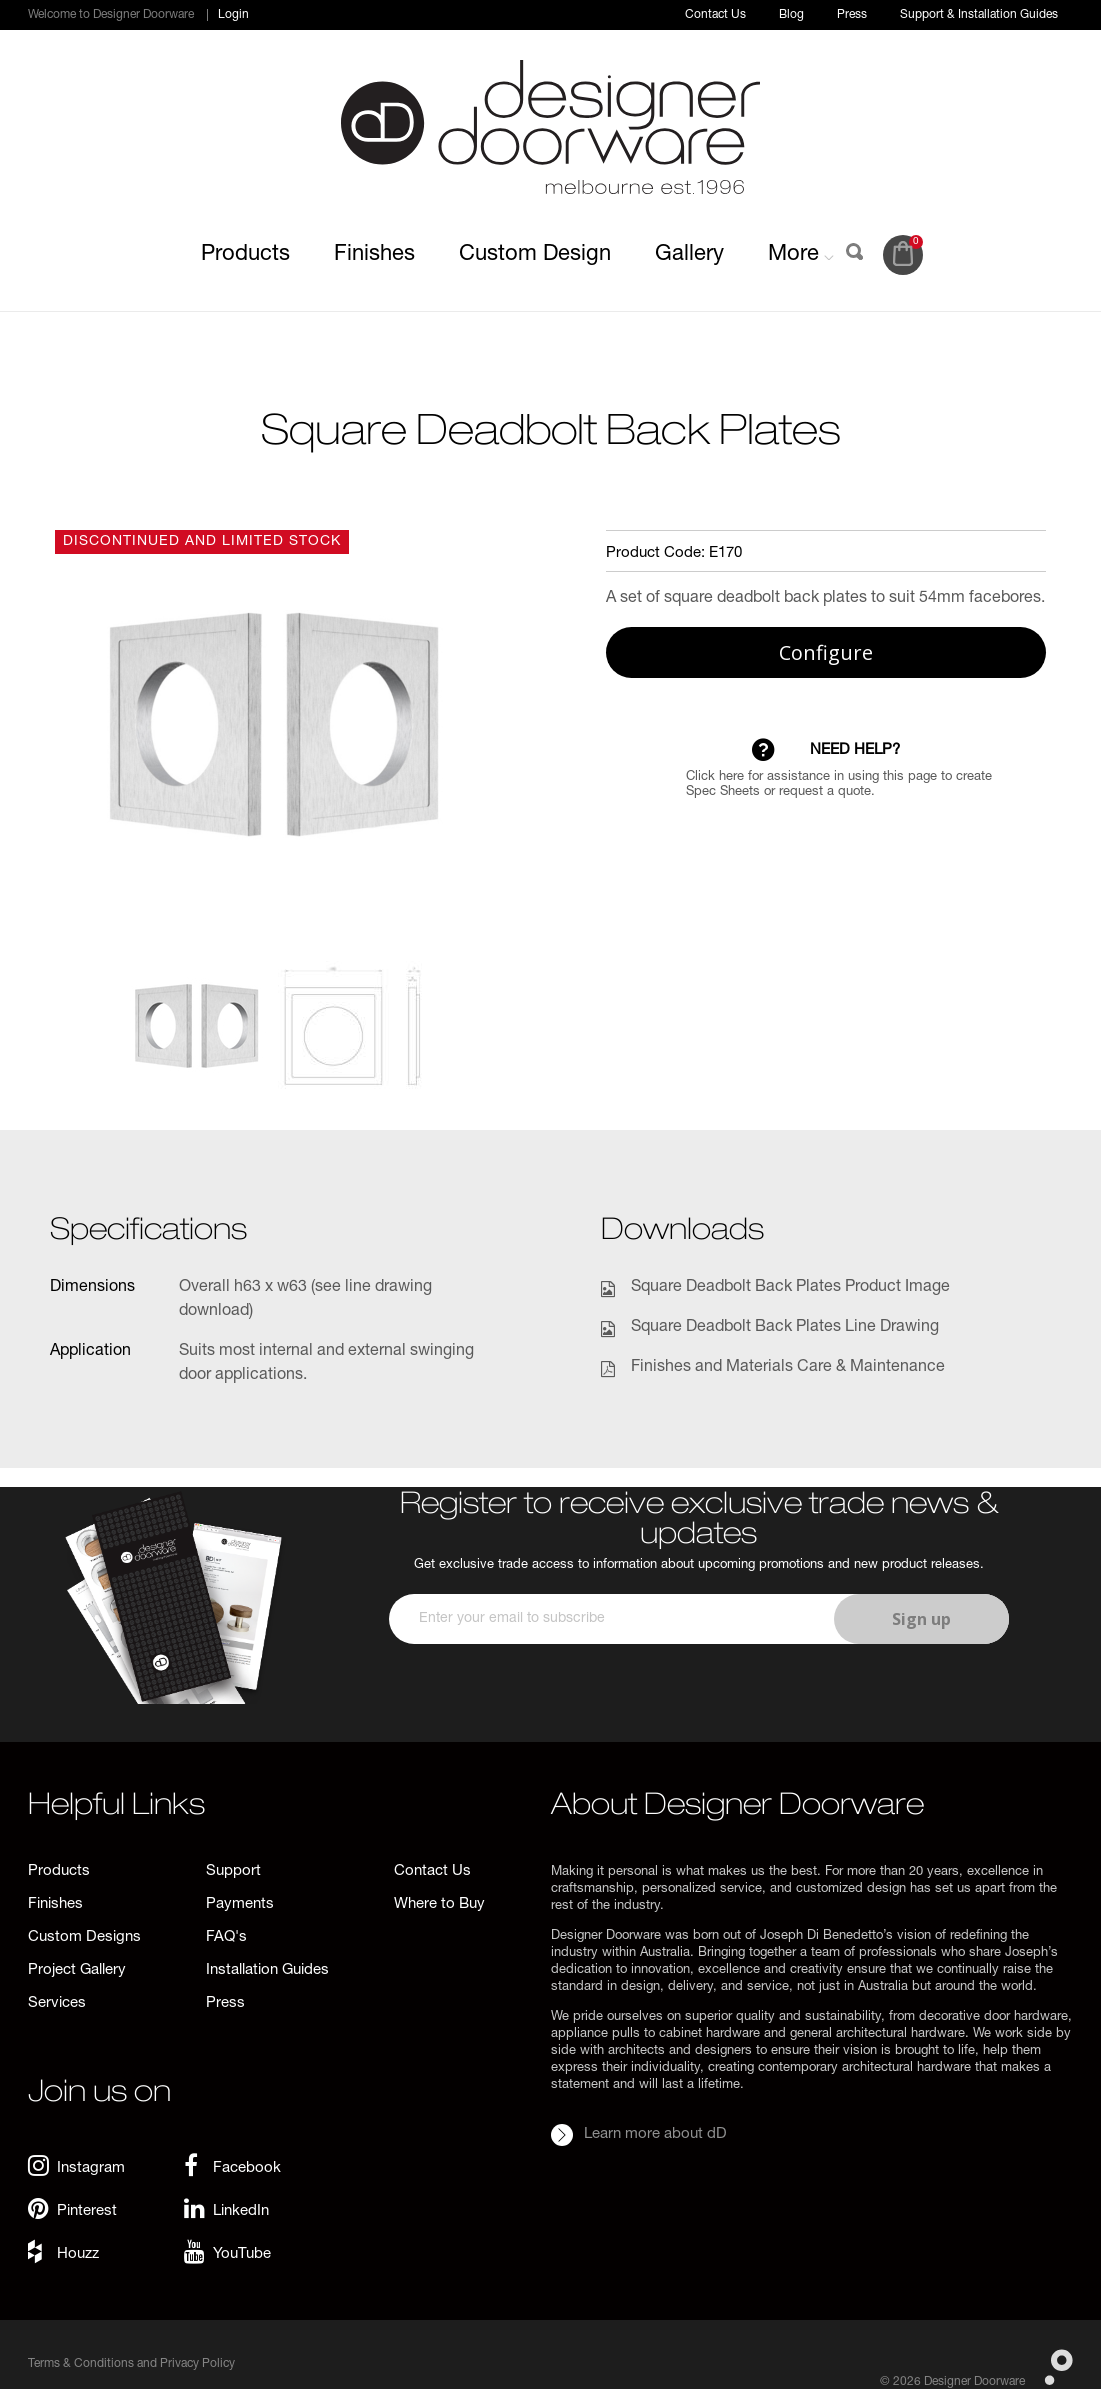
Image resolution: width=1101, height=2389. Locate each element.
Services (57, 2003)
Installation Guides (267, 1970)
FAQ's (226, 1937)
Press (852, 15)
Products (245, 255)
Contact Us (715, 15)
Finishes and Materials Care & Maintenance (788, 1368)
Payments (240, 1904)
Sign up (921, 1619)
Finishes (374, 255)
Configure (826, 652)
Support (233, 1871)
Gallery (689, 255)
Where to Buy (439, 1904)
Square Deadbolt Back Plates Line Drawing (785, 1328)
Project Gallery (77, 1970)
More (801, 255)
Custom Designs (84, 1937)
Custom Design (535, 255)
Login (233, 15)
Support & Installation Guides (979, 15)
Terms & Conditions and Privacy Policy (131, 2364)
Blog (791, 15)
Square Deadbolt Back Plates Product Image (790, 1288)
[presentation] (696, 1703)
